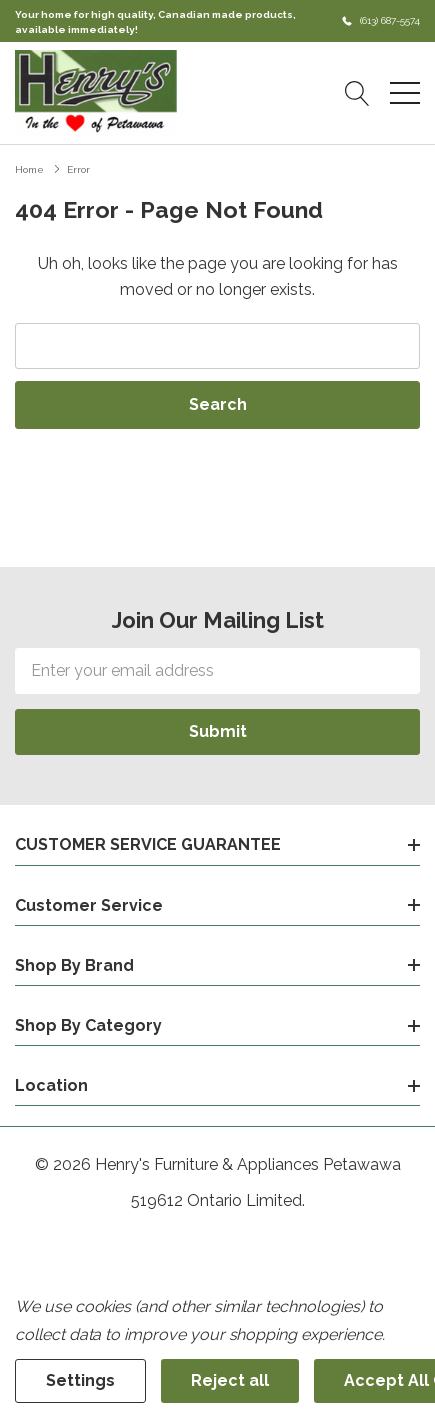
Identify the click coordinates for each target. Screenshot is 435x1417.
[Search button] (357, 93)
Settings (80, 1380)
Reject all (230, 1380)
